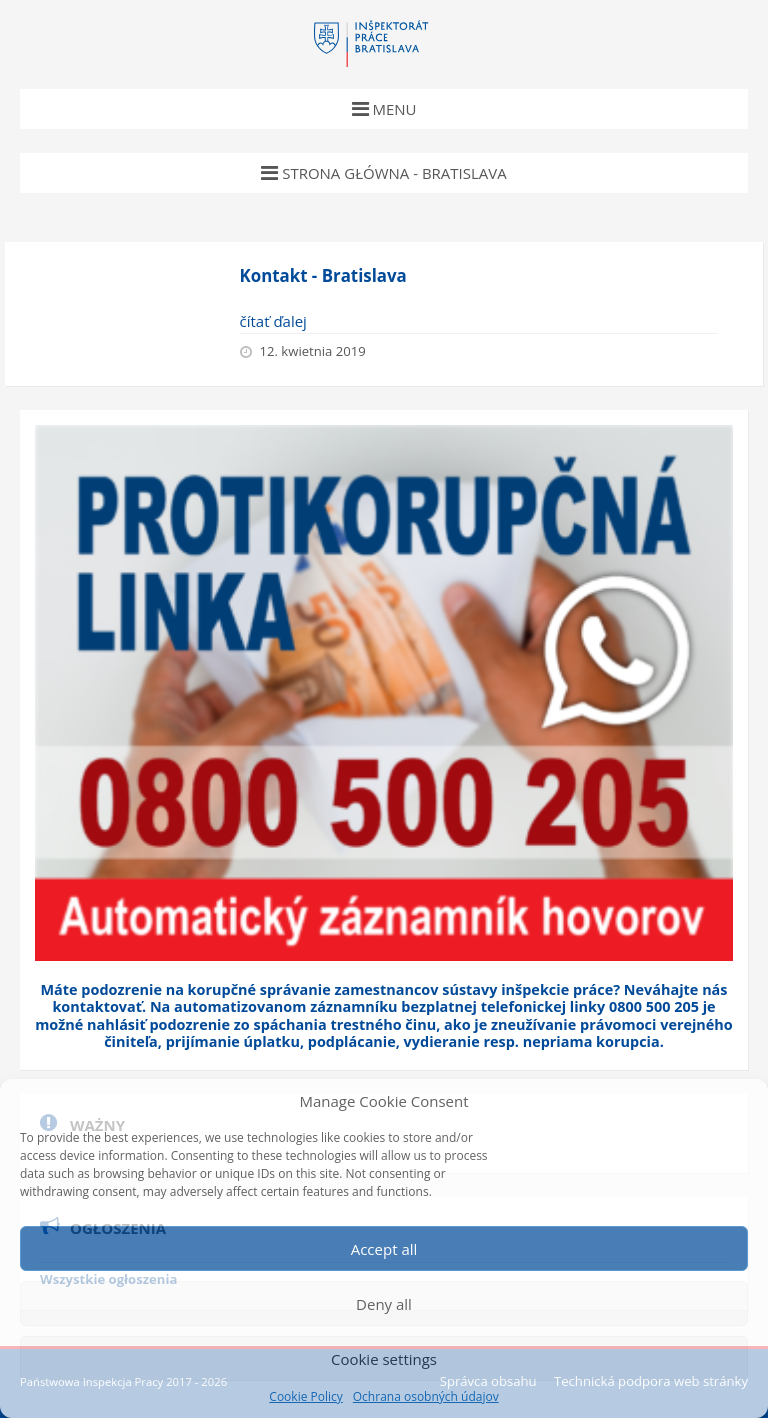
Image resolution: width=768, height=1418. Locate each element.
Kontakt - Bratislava (323, 275)
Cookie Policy (305, 1397)
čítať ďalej (273, 321)
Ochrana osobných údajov (426, 1397)
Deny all (384, 1304)
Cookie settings (384, 1359)
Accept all (384, 1249)
